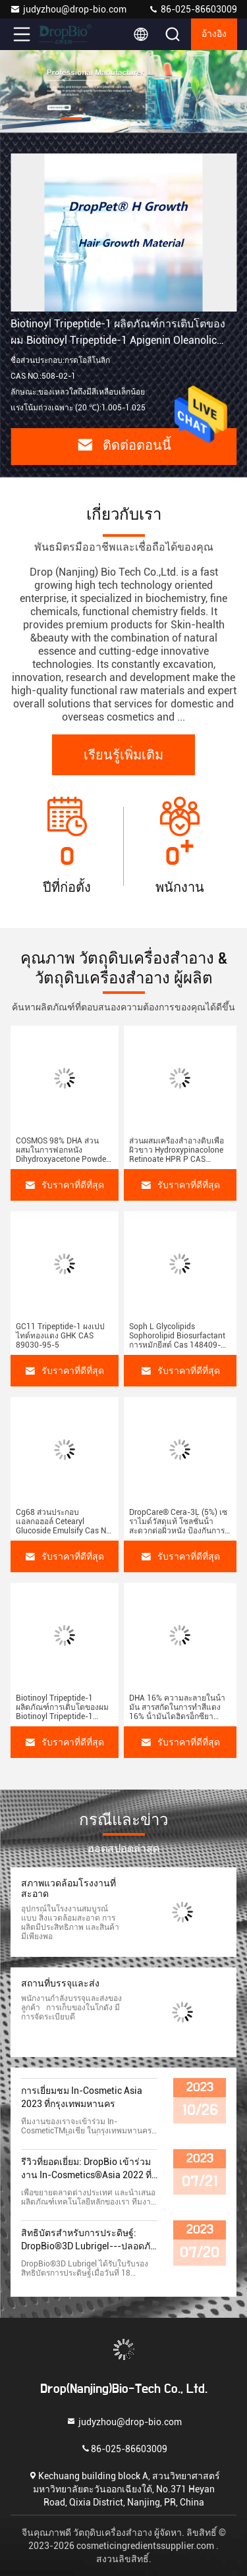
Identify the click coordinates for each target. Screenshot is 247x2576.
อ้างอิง (214, 34)
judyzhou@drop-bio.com (68, 9)
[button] (71, 118)
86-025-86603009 (192, 9)
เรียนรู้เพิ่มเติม (123, 755)
